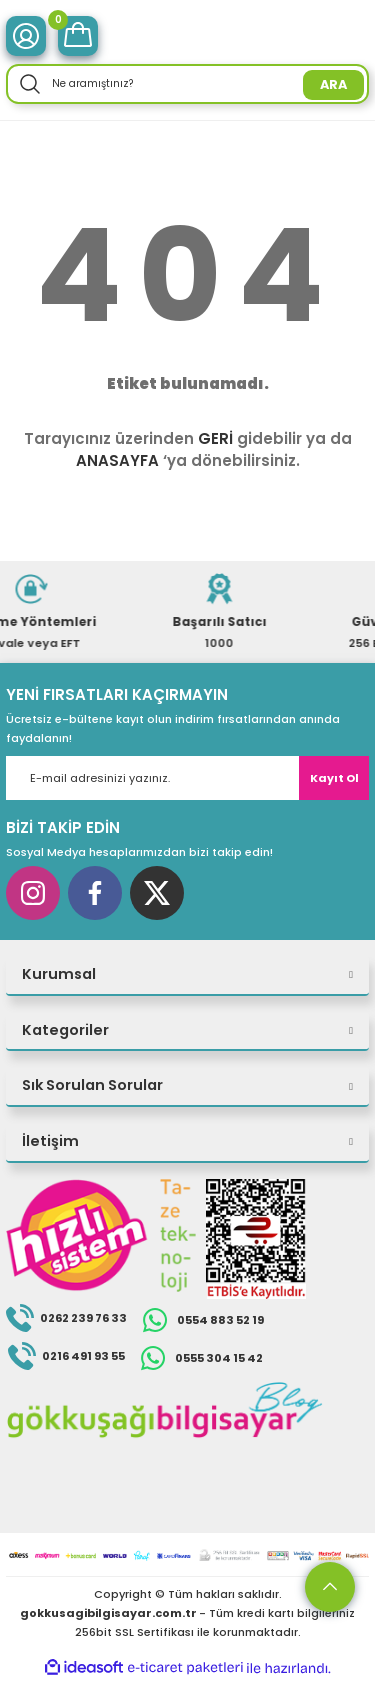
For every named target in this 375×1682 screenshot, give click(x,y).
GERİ (215, 438)
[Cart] (78, 36)
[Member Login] (26, 36)
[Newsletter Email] (187, 778)
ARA (333, 84)
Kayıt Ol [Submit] (334, 778)
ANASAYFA (117, 460)
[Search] (187, 84)
